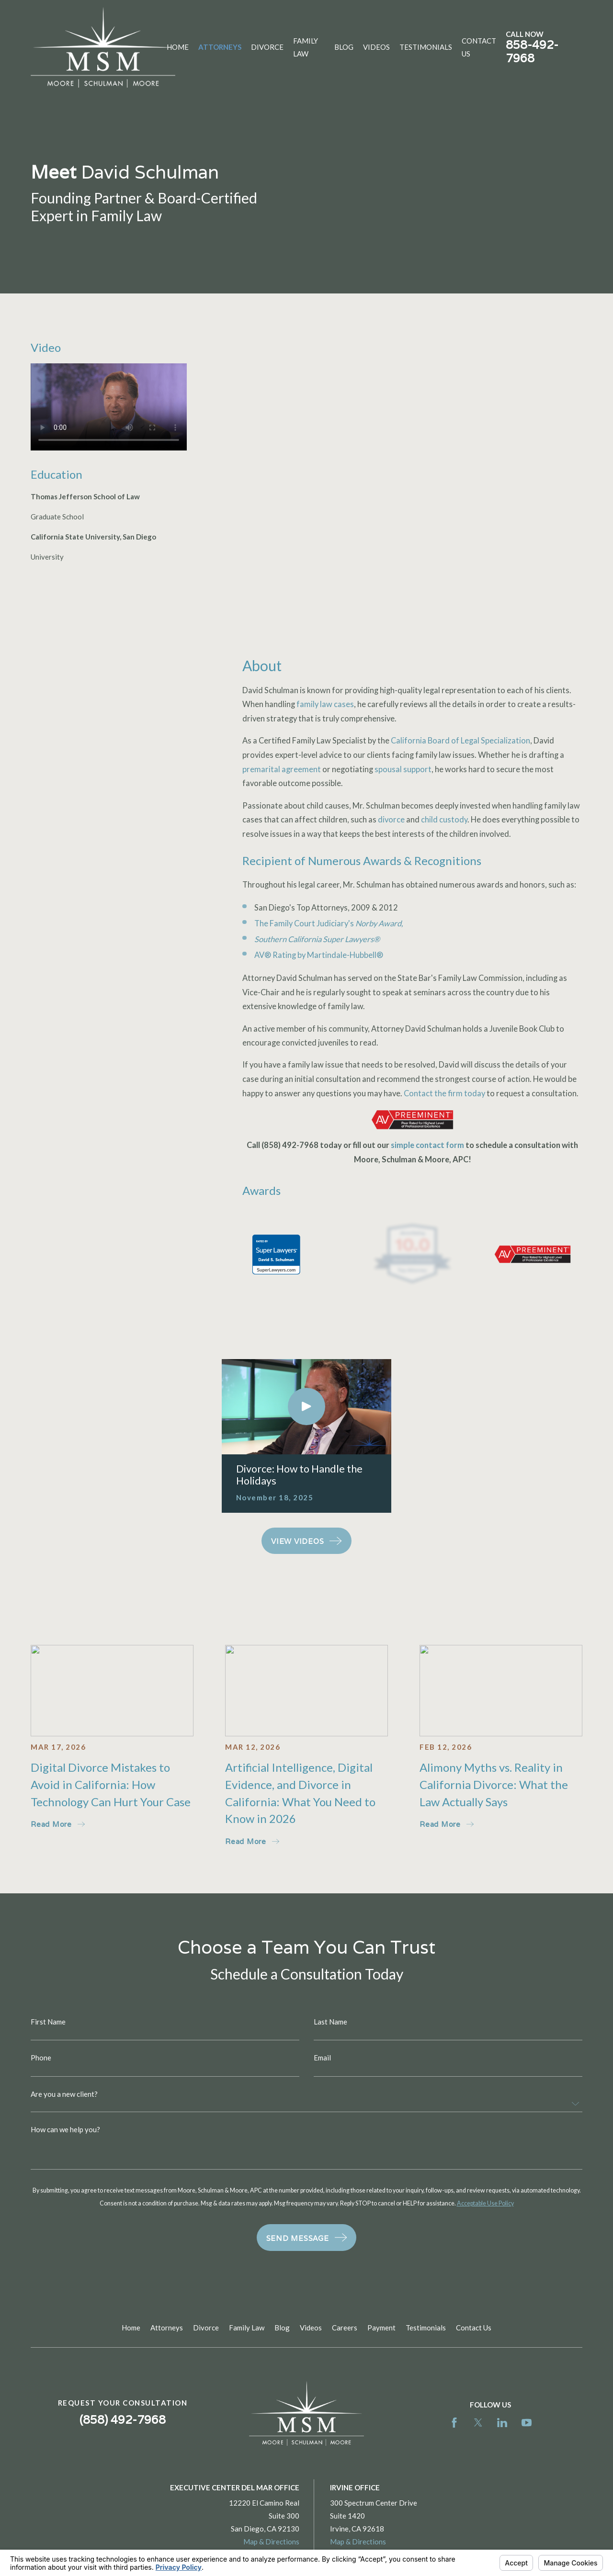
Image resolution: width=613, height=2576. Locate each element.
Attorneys (166, 2327)
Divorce (206, 2327)
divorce (391, 819)
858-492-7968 (532, 51)
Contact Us (473, 2327)
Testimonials (426, 2327)
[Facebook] (454, 2423)
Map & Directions (271, 2541)
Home (131, 2327)
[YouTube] (527, 2423)
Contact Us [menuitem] (479, 47)
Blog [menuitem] (343, 47)
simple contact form (427, 1145)
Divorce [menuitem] (267, 47)
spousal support (403, 769)
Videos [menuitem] (376, 47)
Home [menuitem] (178, 47)
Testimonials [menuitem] (425, 47)
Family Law (246, 2327)
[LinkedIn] (502, 2423)
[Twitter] (478, 2423)
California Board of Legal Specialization (460, 740)
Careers (344, 2327)
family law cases (325, 704)
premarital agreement (281, 769)
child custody (444, 819)
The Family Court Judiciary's (328, 923)
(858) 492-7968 (289, 1145)
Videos (311, 2327)
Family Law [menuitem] (305, 47)
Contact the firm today (444, 1093)
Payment (381, 2327)
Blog (282, 2327)
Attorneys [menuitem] (219, 47)
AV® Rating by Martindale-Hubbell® (318, 955)
